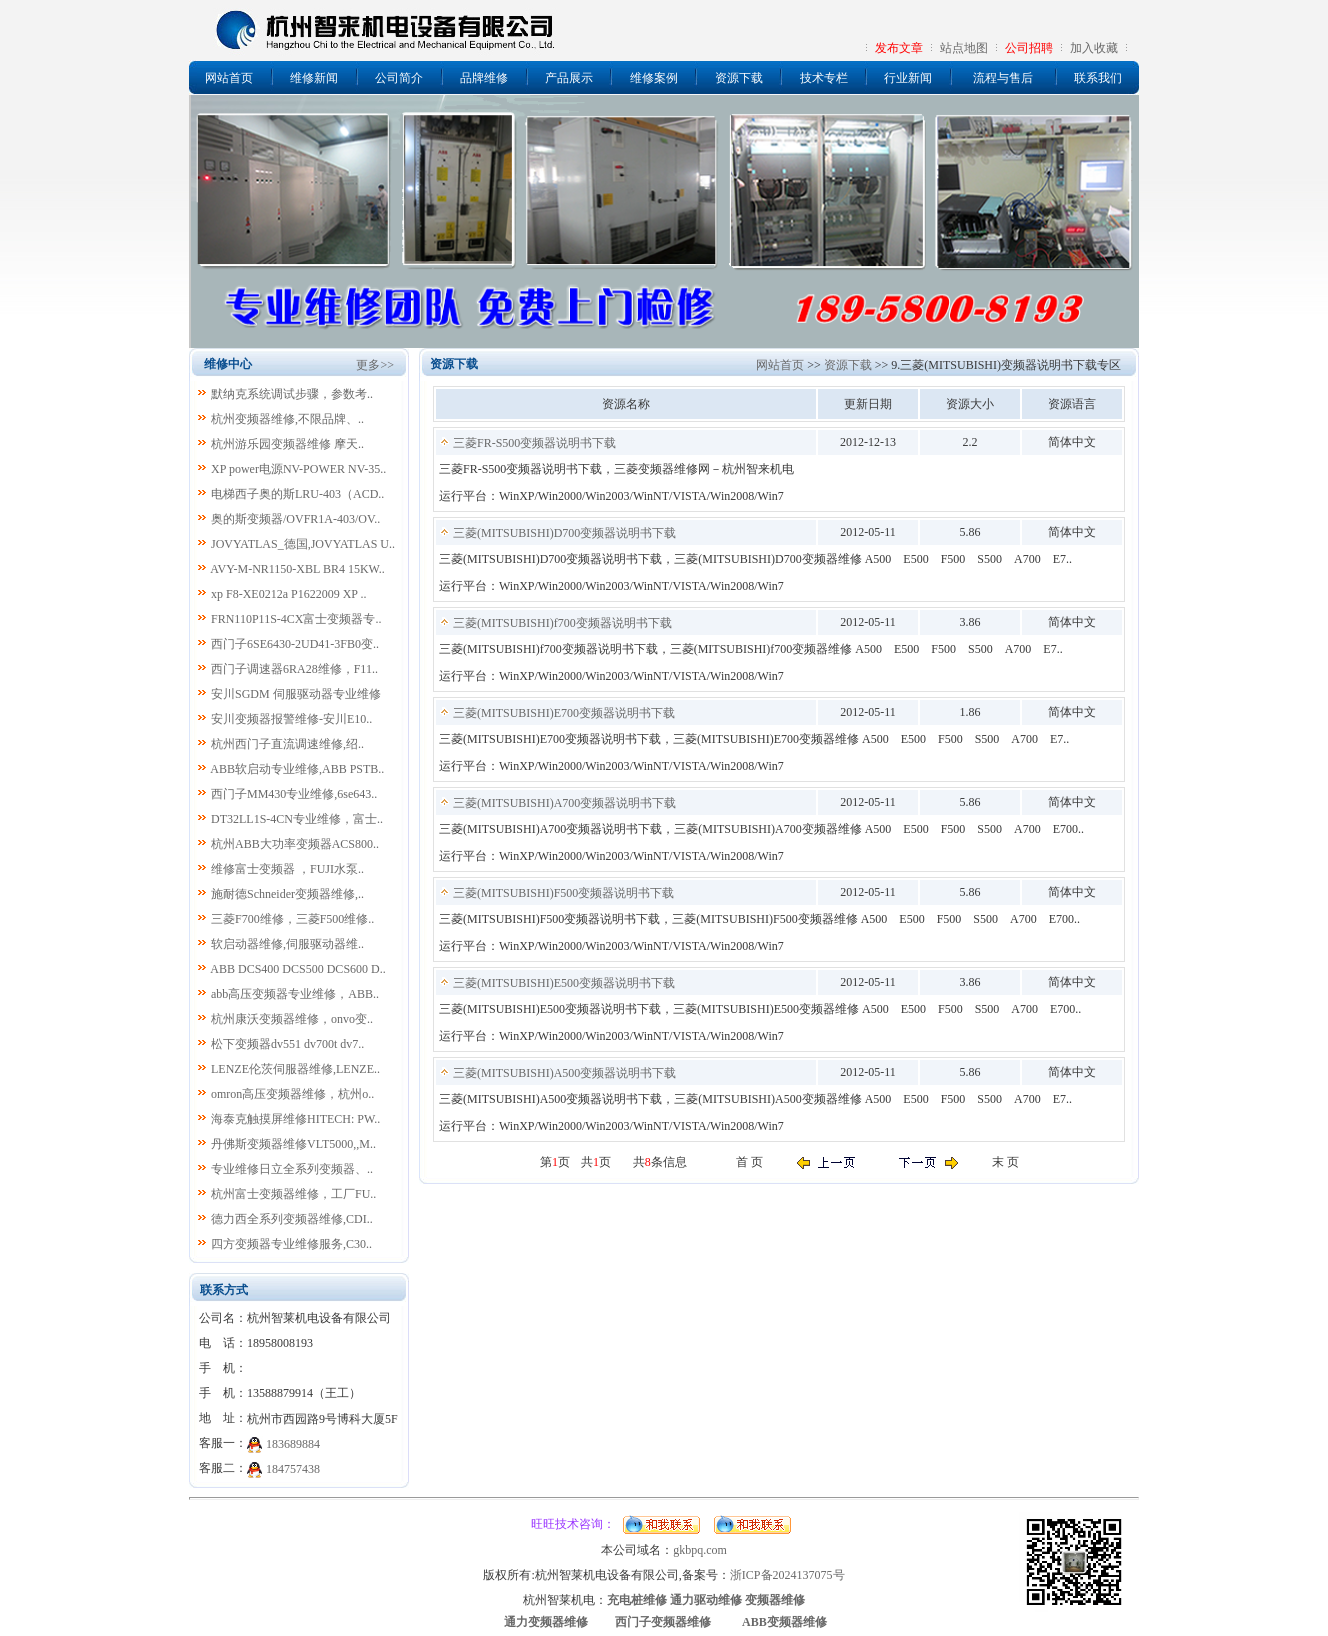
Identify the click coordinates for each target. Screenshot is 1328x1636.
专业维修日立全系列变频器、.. (292, 1169)
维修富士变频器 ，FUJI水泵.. (287, 869)
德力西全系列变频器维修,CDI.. (292, 1219)
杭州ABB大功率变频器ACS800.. (295, 844)
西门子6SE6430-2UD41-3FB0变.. (295, 644)
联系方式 (224, 1290)
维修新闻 (314, 78)
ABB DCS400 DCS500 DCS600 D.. (297, 969)
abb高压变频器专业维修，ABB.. (295, 994)
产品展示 (569, 78)
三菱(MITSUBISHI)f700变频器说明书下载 (562, 623)
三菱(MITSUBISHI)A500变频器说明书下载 (564, 1073)
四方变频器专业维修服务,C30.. (291, 1244)
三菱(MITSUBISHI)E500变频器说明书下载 (564, 983)
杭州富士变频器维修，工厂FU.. (293, 1194)
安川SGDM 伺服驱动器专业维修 (296, 694)
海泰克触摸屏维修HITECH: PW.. (295, 1119)
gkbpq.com (700, 1550)
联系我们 (1098, 78)
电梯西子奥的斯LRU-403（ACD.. (297, 494)
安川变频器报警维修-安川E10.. (291, 719)
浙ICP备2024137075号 (787, 1575)
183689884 (293, 1444)
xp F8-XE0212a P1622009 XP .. (289, 594)
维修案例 (654, 78)
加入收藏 (1094, 48)
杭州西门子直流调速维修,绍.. (287, 744)
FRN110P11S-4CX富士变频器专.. (296, 619)
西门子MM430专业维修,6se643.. (294, 794)
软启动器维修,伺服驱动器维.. (287, 944)
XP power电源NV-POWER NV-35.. (298, 469)
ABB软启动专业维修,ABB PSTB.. (297, 769)
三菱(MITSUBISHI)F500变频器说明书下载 (563, 893)
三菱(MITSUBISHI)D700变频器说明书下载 (564, 533)
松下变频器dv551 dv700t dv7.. (287, 1044)
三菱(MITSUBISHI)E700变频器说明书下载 (564, 713)
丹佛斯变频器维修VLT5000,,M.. (293, 1144)
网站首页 (229, 78)
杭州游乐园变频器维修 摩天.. (287, 444)
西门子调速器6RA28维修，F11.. (294, 669)
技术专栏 (824, 78)
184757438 (293, 1469)
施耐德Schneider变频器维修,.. (287, 894)
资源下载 (739, 78)
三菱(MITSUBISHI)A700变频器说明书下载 (564, 803)
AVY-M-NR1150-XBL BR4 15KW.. (297, 569)
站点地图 (964, 48)
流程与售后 (1003, 78)
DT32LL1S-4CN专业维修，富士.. (297, 819)
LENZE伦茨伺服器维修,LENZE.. (295, 1069)
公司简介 (399, 78)
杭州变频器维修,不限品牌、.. (287, 419)
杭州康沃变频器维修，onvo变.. (292, 1019)
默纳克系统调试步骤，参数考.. (292, 394)
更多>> (375, 365)
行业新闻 (908, 78)
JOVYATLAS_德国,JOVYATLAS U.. (303, 544)
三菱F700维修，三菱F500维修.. (292, 919)
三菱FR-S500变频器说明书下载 (534, 443)
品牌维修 (484, 78)
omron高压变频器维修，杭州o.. (292, 1094)
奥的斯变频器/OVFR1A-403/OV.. (295, 519)
